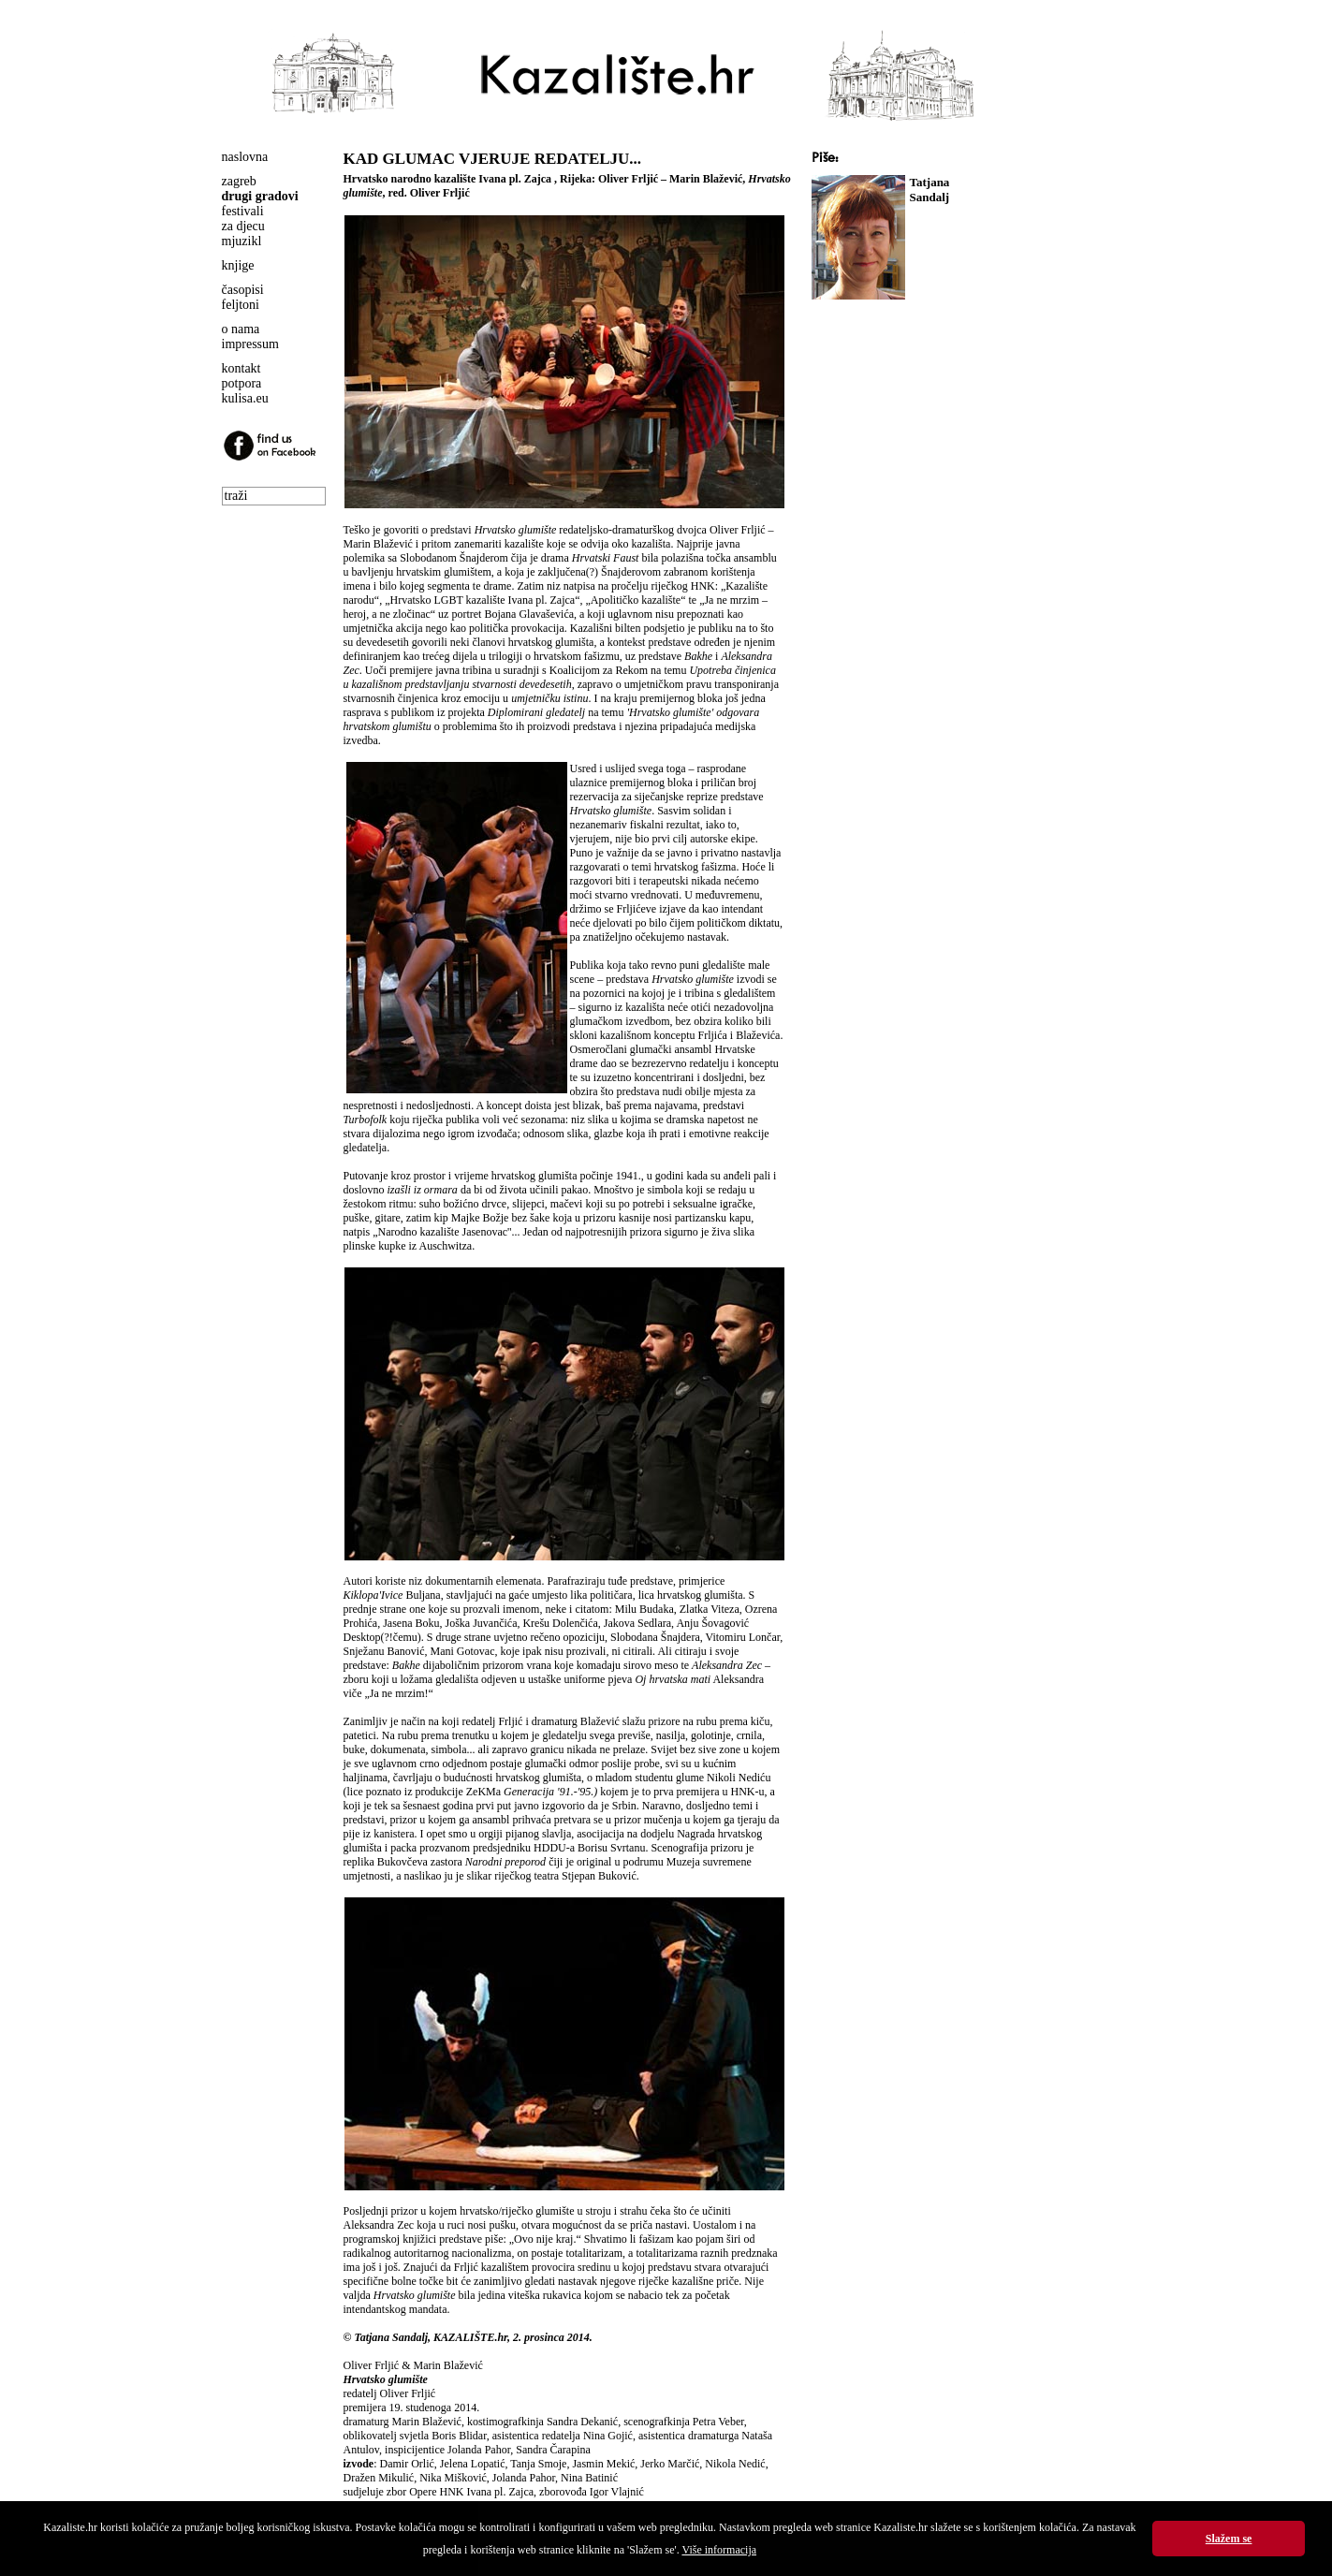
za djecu (243, 226)
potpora (242, 383)
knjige (238, 265)
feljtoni (240, 305)
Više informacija (718, 2549)
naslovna (245, 157)
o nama (241, 329)
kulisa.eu (245, 398)
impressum (250, 344)
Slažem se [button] (1229, 2538)
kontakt (241, 368)
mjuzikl (242, 241)
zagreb (239, 181)
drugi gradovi (260, 196)
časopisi (243, 290)
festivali (243, 211)
